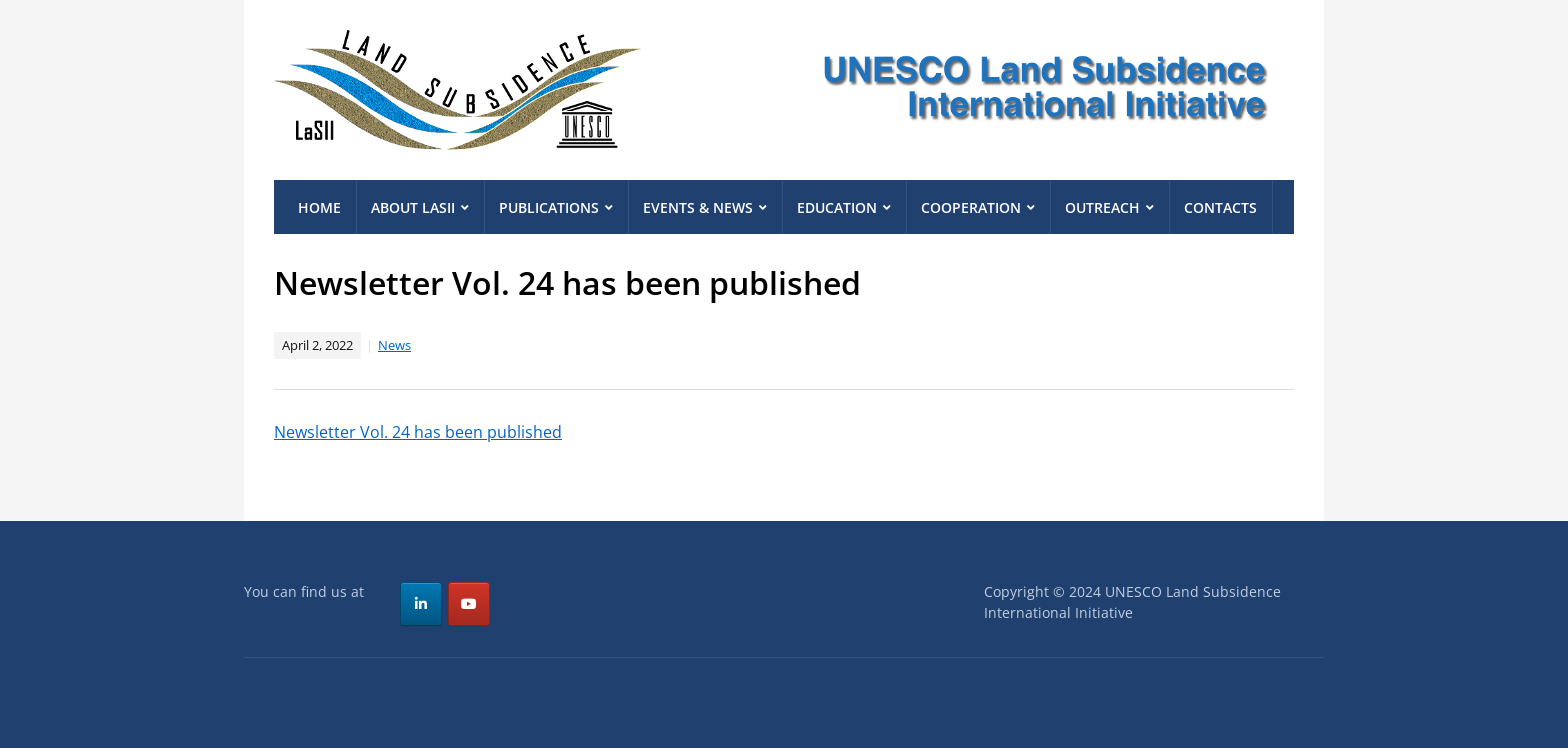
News (394, 345)
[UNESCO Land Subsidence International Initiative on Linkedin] (421, 604)
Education (837, 207)
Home (319, 207)
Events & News (698, 207)
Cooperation (971, 207)
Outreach (1102, 207)
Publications (549, 207)
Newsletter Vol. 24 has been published (418, 432)
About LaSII (413, 207)
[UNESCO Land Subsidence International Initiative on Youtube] (469, 604)
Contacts (1220, 207)
